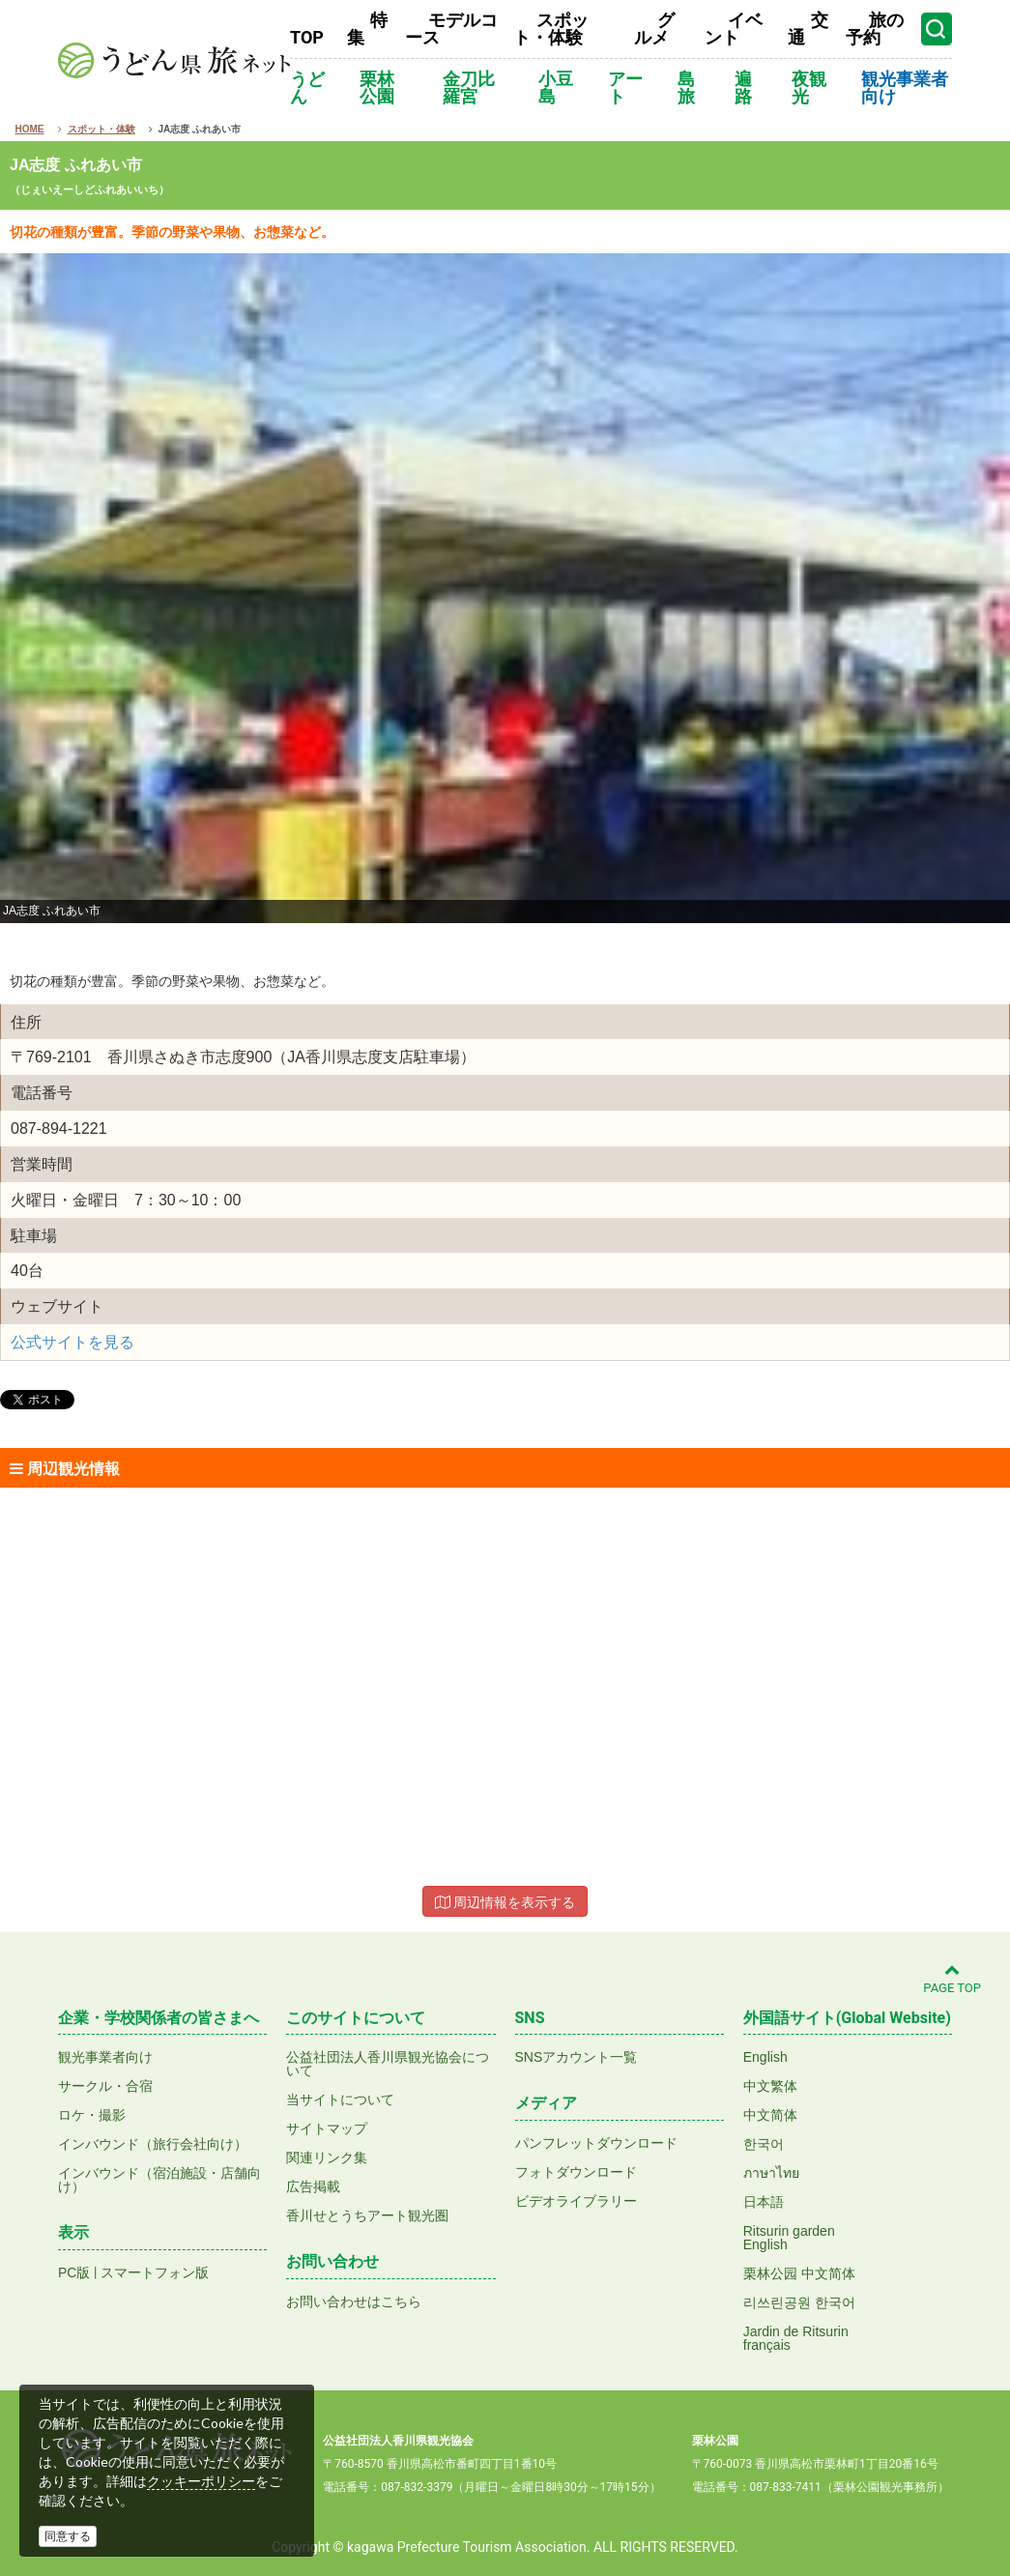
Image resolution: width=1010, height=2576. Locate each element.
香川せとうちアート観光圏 (367, 2215)
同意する (67, 2536)
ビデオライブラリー (576, 2201)
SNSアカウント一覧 (576, 2057)
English (765, 2057)
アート (625, 87)
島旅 (686, 87)
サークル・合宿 (105, 2086)
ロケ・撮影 (92, 2115)
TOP (307, 37)
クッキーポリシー (201, 2481)
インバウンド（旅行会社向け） (152, 2144)
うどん (307, 87)
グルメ (654, 28)
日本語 (763, 2202)
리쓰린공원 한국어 (799, 2302)
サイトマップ (326, 2128)
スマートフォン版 (155, 2272)
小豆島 (555, 87)
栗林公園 (377, 87)
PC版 (74, 2272)
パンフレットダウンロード (596, 2143)
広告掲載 (313, 2186)
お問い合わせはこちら (353, 2301)
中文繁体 (770, 2086)
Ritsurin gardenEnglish (789, 2237)
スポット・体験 (551, 28)
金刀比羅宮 (469, 87)
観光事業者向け (904, 87)
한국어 (763, 2144)
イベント (734, 28)
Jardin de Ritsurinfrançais (796, 2338)
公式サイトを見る (72, 1342)
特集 (367, 28)
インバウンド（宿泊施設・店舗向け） (159, 2179)
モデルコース (451, 28)
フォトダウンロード (576, 2172)
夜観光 (809, 87)
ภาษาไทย (771, 2173)
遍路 (743, 87)
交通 (808, 28)
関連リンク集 (326, 2157)
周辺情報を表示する (505, 1902)
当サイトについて (340, 2099)
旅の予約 (875, 28)
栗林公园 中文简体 (799, 2273)
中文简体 (770, 2115)
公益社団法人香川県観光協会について (387, 2063)
